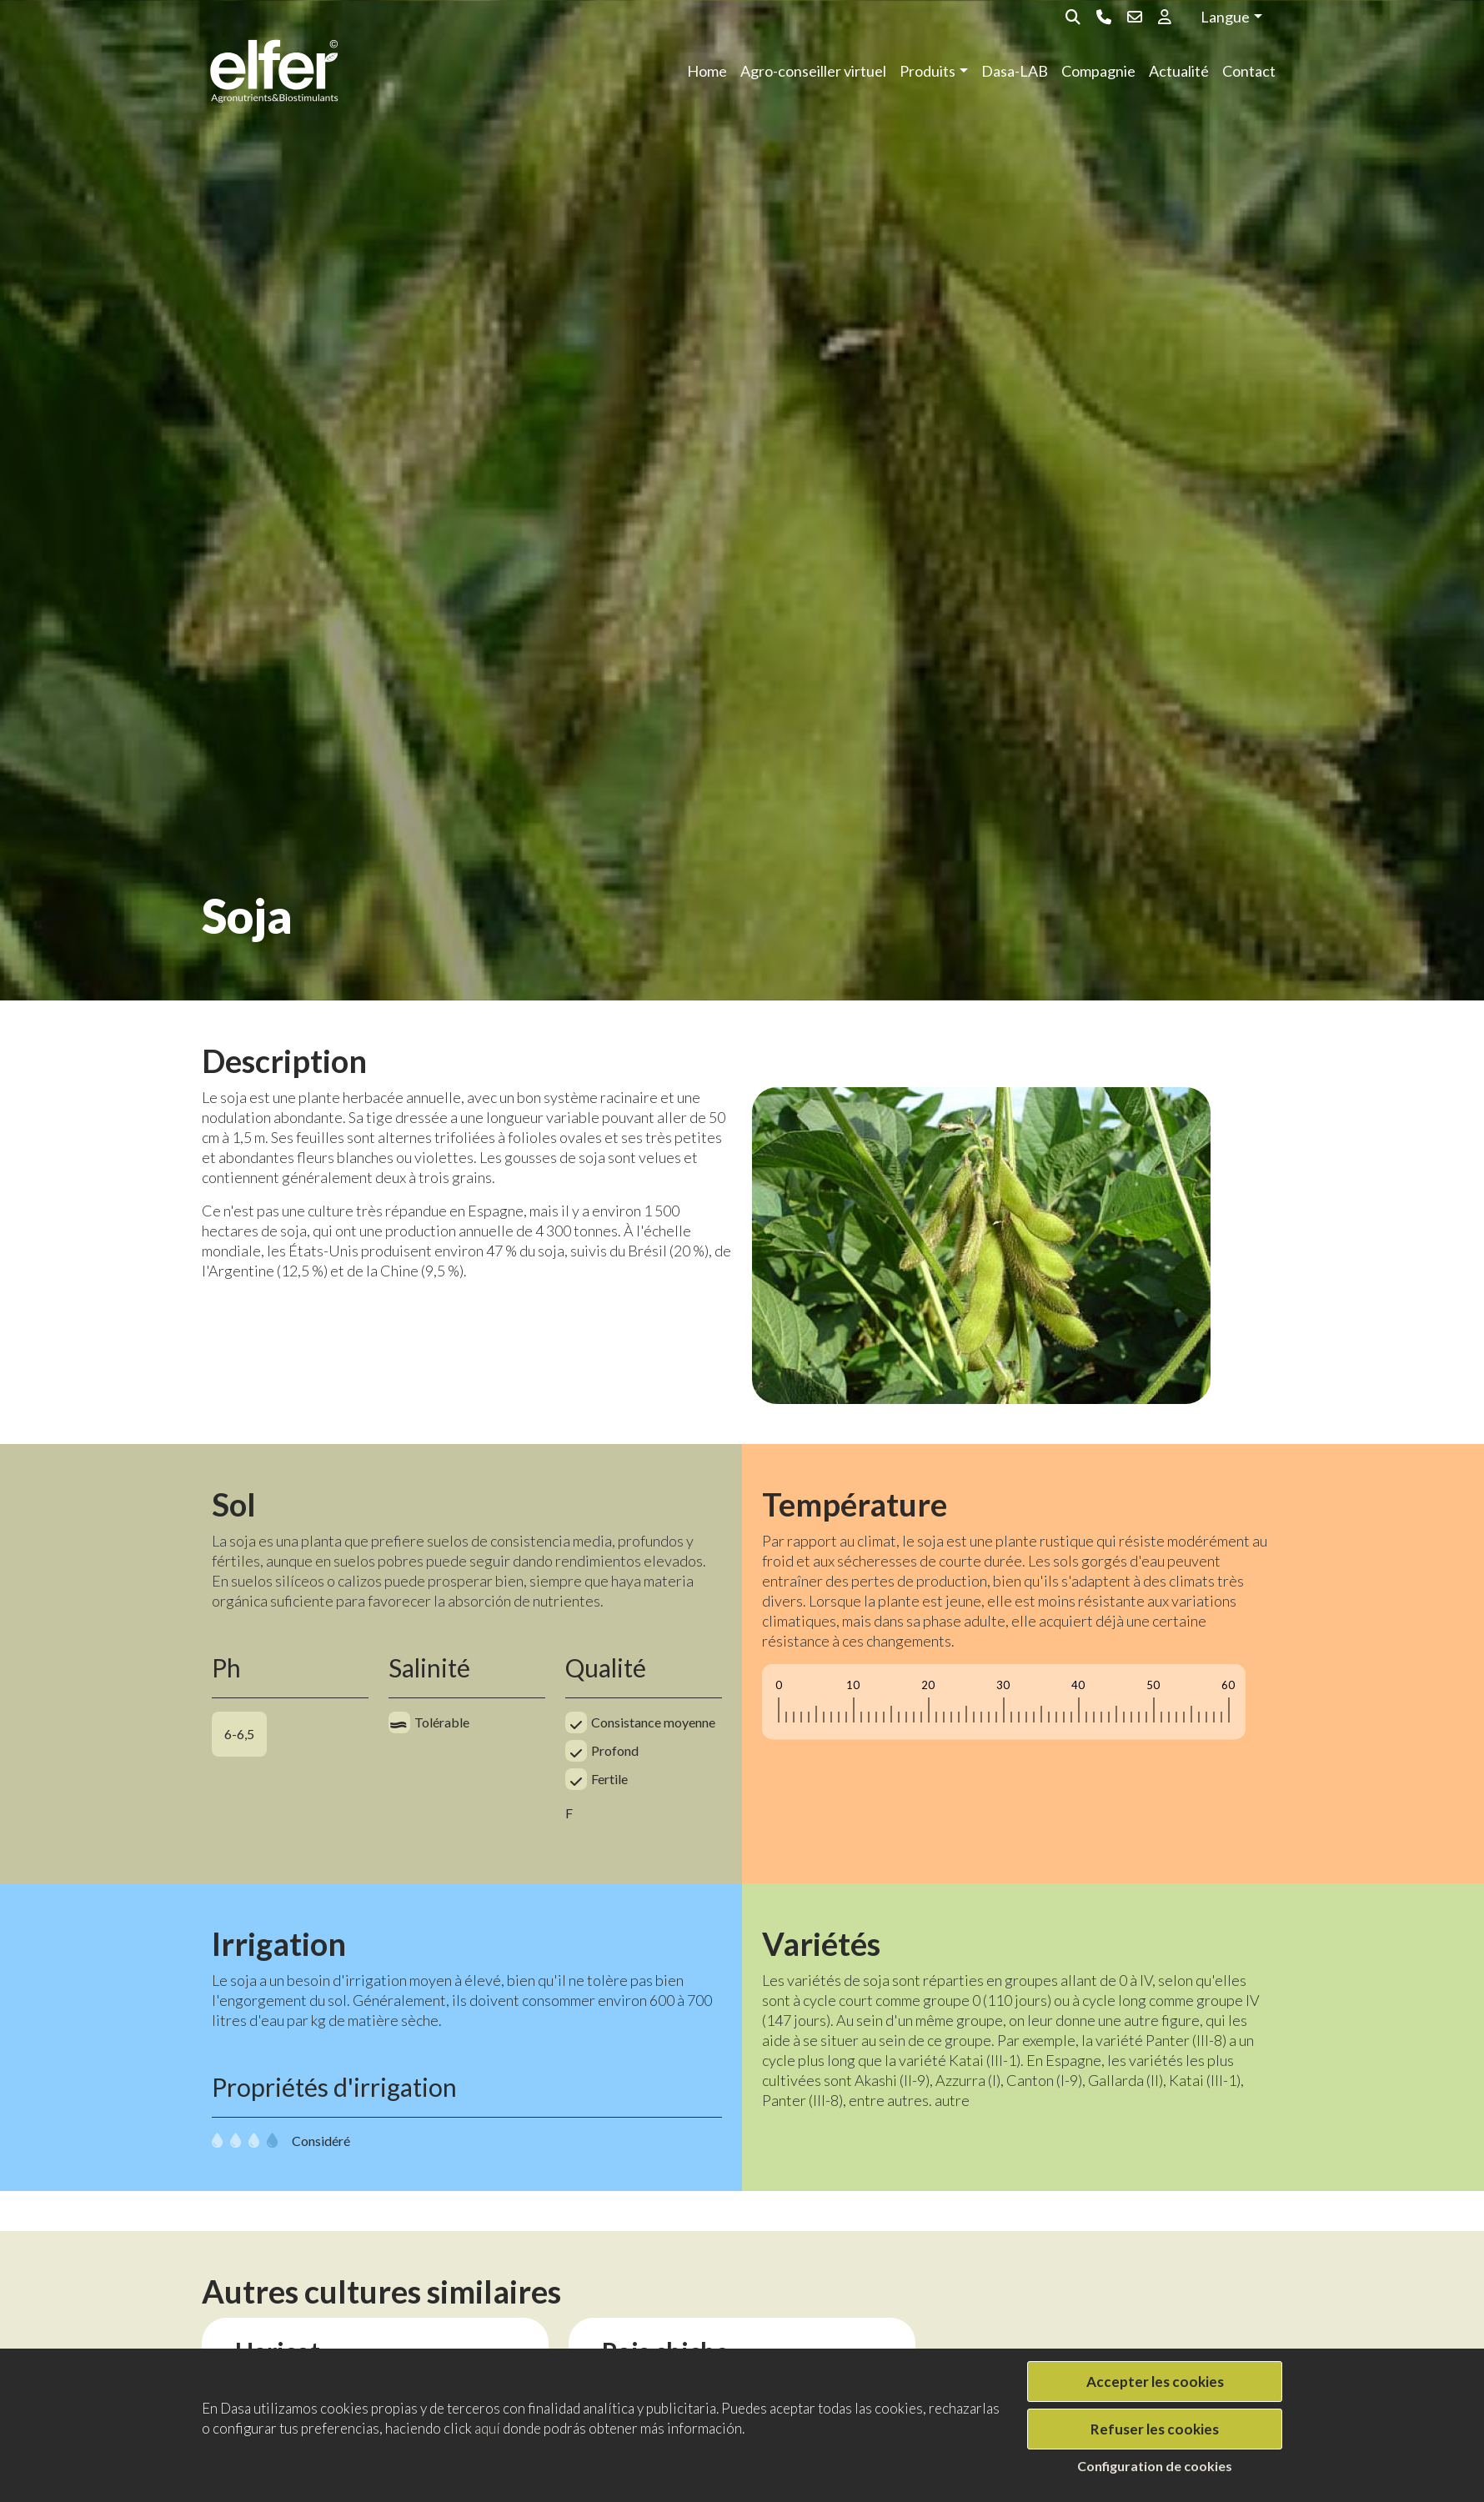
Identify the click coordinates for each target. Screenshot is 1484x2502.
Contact (1249, 71)
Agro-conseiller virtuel (813, 71)
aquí (487, 2428)
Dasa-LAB (1014, 71)
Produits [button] (927, 71)
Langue (1225, 17)
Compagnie (1098, 71)
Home (707, 71)
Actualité (1179, 71)
